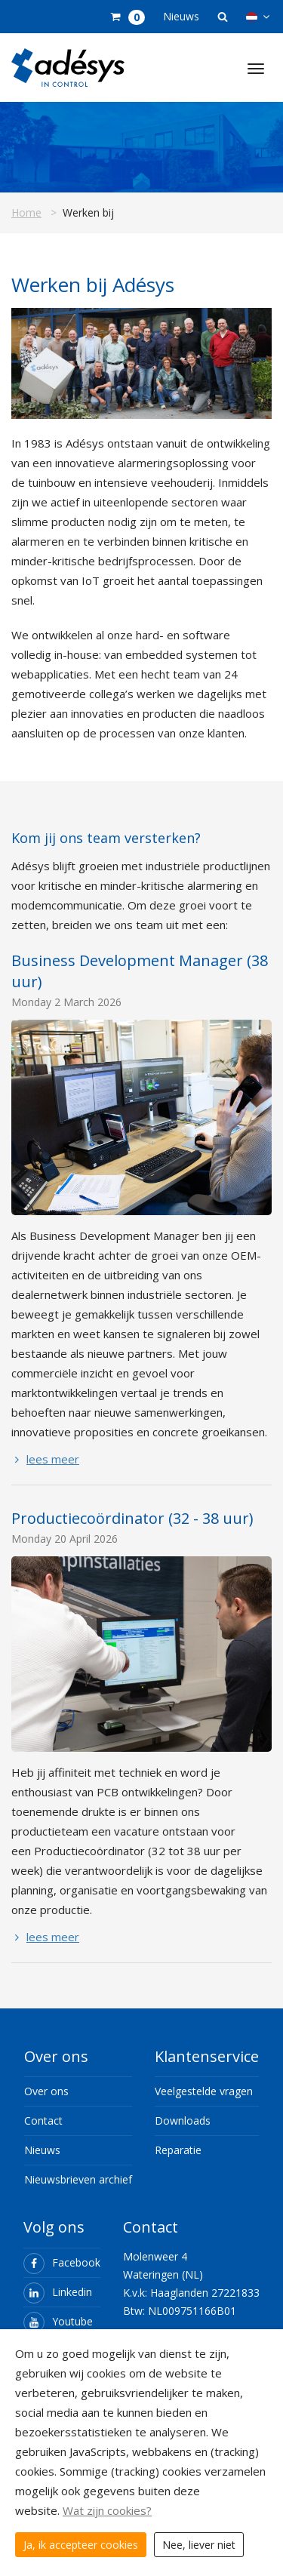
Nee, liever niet (198, 2545)
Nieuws (181, 16)
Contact (43, 2120)
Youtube (58, 2321)
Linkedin (57, 2292)
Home (26, 212)
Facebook (61, 2262)
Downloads (183, 2120)
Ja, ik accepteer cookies (80, 2545)
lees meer (45, 1459)
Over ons (46, 2091)
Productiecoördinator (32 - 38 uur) (132, 1518)
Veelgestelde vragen (204, 2091)
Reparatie (178, 2150)
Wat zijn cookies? (107, 2510)
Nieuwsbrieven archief (78, 2179)
